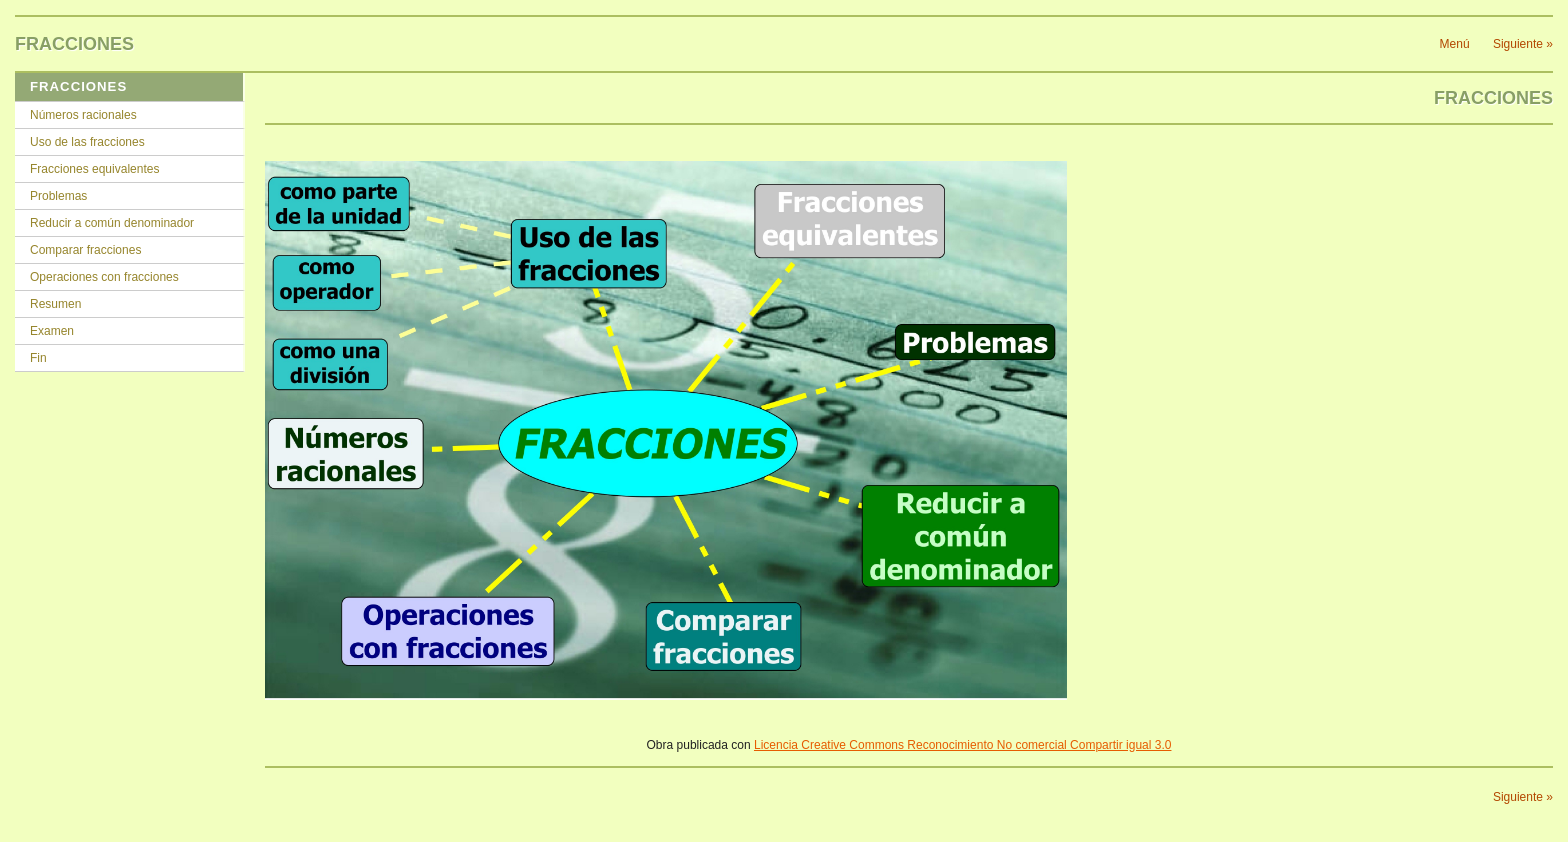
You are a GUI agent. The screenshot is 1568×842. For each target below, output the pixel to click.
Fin (38, 358)
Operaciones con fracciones (104, 277)
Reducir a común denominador (112, 223)
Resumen (55, 304)
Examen (52, 331)
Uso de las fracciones (87, 142)
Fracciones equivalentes (94, 169)
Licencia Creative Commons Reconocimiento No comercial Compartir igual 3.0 (963, 745)
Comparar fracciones (85, 250)
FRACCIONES (78, 86)
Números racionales (83, 115)
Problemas (58, 196)
